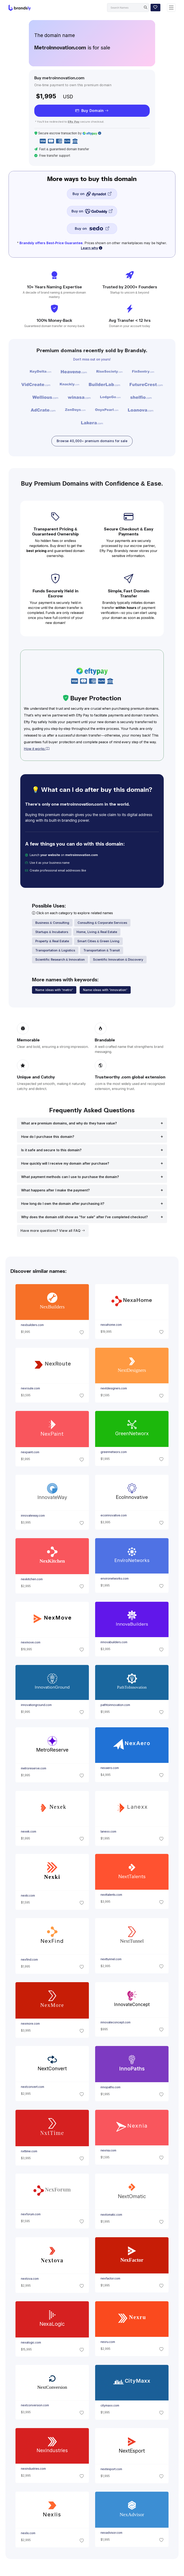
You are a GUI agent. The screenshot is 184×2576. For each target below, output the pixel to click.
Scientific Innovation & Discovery (118, 959)
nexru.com (108, 2342)
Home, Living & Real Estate (97, 932)
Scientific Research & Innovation (60, 959)
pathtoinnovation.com (115, 1705)
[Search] (128, 7)
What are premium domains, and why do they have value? (69, 1123)
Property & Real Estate (52, 941)
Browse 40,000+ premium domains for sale (92, 441)
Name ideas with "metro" (54, 990)
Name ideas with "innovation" (105, 990)
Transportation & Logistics (55, 950)
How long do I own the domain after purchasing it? (62, 1204)
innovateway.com (33, 1515)
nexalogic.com (31, 2342)
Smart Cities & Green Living (98, 941)
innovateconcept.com (115, 2022)
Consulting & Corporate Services (102, 923)
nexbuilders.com (32, 1325)
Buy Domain (92, 111)
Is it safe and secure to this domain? (51, 1150)
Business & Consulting (52, 923)
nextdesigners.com (114, 1388)
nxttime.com (29, 2151)
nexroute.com (30, 1388)
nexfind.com (29, 1959)
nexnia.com (108, 2150)
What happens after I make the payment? (55, 1190)
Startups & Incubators (51, 932)
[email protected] (100, 871)
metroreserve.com (33, 1768)
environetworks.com (115, 1578)
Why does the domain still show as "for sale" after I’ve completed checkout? (84, 1217)
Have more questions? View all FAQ (52, 1231)
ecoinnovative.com (114, 1515)
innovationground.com (36, 1705)
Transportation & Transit (101, 950)
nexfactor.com (110, 2278)
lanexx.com (108, 1831)
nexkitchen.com (31, 1579)
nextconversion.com (35, 2405)
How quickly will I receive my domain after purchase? (65, 1163)
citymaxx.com (110, 2405)
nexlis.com (28, 2533)
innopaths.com (110, 2087)
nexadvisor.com (111, 2533)
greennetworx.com (114, 1452)
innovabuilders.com (114, 1642)
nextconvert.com (32, 2087)
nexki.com (28, 1896)
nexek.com (28, 1831)
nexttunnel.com (111, 1959)
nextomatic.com (111, 2215)
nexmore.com (30, 2023)
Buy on (92, 193)
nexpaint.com (30, 1452)
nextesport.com (111, 2469)
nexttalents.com (111, 1895)
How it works (36, 749)
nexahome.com (111, 1325)
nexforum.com (30, 2214)
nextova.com (29, 2279)
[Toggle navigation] (171, 7)
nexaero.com (110, 1768)
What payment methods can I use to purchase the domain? (70, 1177)
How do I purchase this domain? (47, 1137)
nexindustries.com (33, 2469)
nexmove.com (30, 1642)
